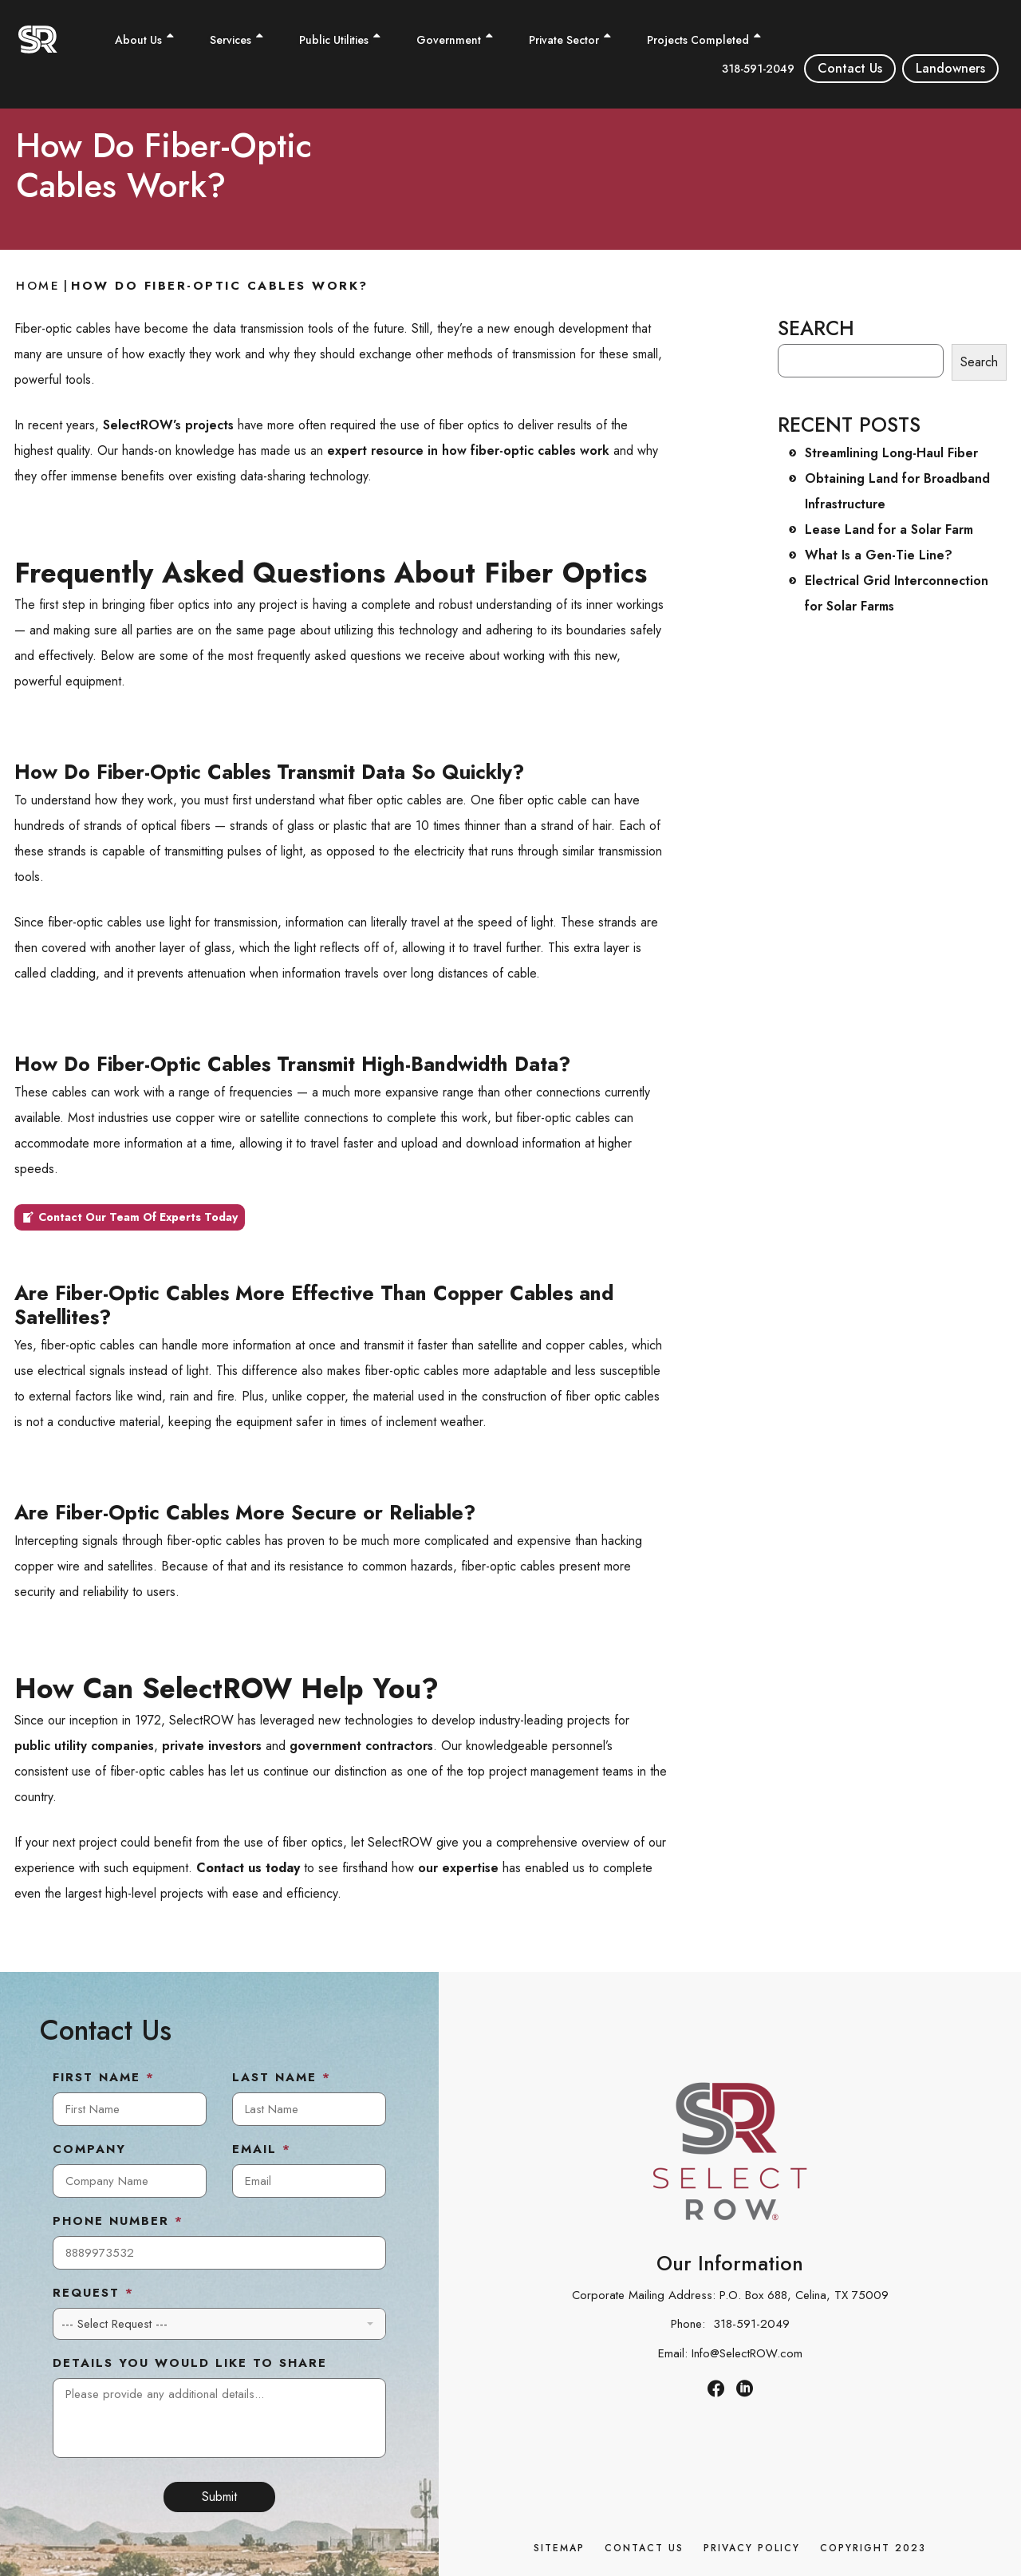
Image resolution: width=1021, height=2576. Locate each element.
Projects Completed (698, 40)
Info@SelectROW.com (747, 2353)
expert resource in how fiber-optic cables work (468, 450)
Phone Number (118, 2222)
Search (979, 362)
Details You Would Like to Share (190, 2364)
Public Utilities (334, 40)
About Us (138, 40)
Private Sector (564, 40)
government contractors (361, 1745)
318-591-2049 (758, 69)
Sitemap (559, 2548)
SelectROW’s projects (168, 425)
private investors (212, 1745)
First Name (104, 2078)
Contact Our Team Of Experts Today (138, 1217)
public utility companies (84, 1745)
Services (230, 40)
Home (38, 285)
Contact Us (850, 68)
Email (261, 2150)
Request (93, 2293)
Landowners (950, 68)
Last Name (281, 2078)
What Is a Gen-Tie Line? (878, 555)
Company (89, 2150)
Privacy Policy (752, 2548)
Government (448, 40)
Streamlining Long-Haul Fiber (891, 453)
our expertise (458, 1868)
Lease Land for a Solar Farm (889, 529)
